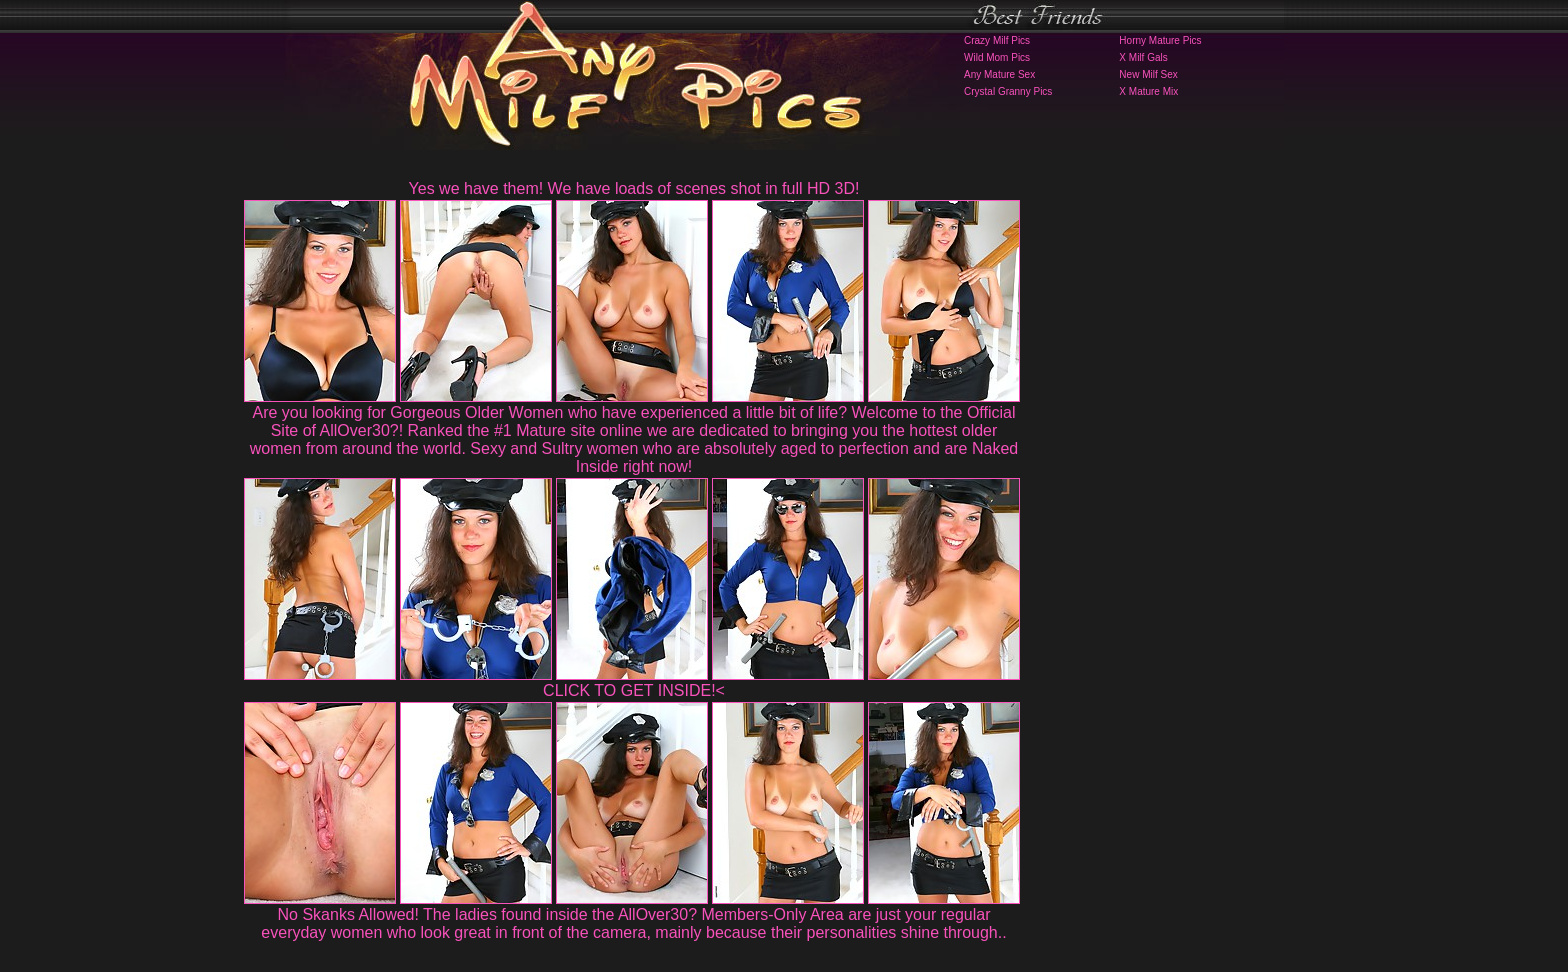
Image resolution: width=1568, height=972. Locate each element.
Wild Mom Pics (997, 57)
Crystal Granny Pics (1008, 91)
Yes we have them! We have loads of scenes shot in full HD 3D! (634, 188)
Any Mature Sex (999, 74)
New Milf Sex (1148, 74)
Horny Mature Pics (1160, 40)
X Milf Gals (1143, 57)
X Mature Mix (1148, 91)
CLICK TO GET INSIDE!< (634, 690)
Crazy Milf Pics (997, 40)
